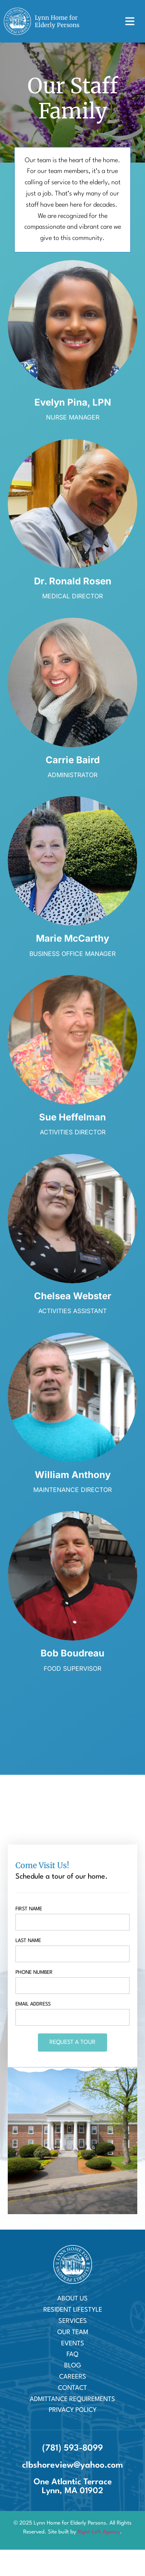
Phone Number (34, 1972)
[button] (130, 21)
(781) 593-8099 (72, 2448)
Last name (28, 1940)
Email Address (33, 2004)
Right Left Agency (99, 2532)
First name (28, 1908)
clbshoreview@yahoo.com (72, 2465)
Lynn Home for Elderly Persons (57, 21)
